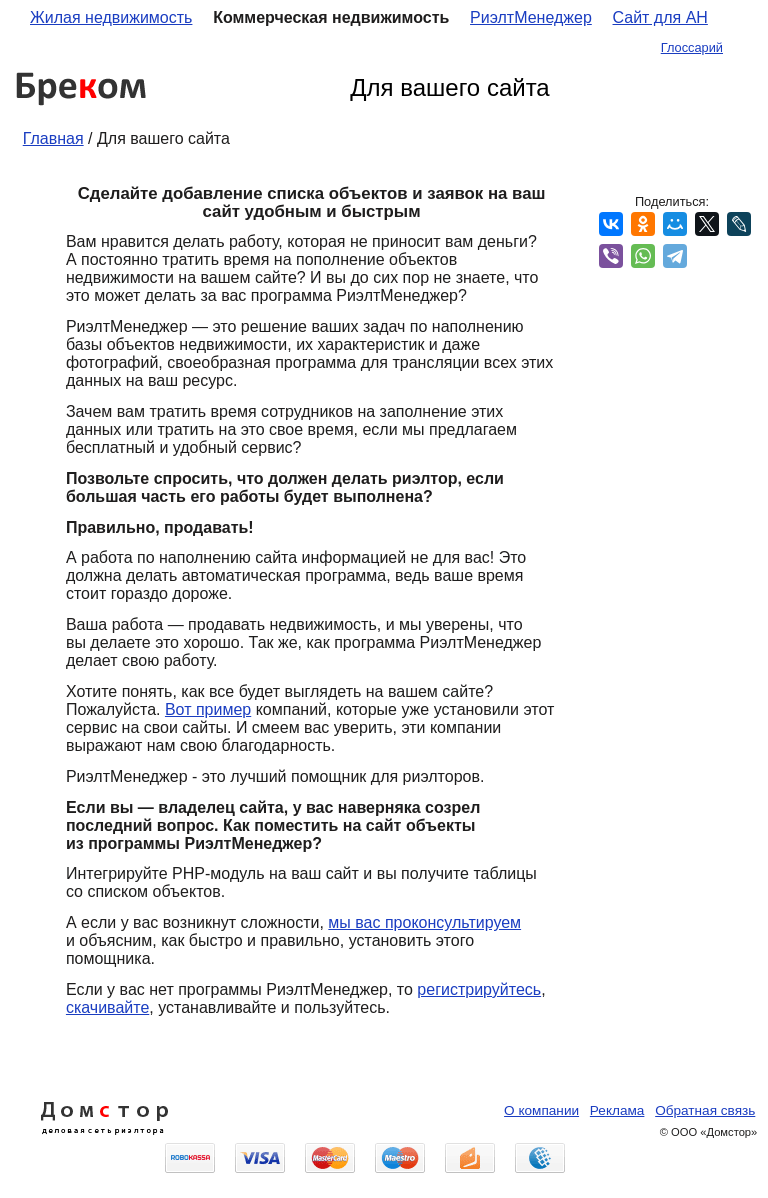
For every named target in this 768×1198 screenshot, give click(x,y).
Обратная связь (705, 1110)
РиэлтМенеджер (531, 17)
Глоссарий (692, 47)
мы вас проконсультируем (424, 922)
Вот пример (208, 709)
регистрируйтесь (479, 989)
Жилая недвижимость (111, 17)
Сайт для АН (660, 17)
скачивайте (107, 1007)
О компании (541, 1110)
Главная (53, 138)
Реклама (617, 1110)
